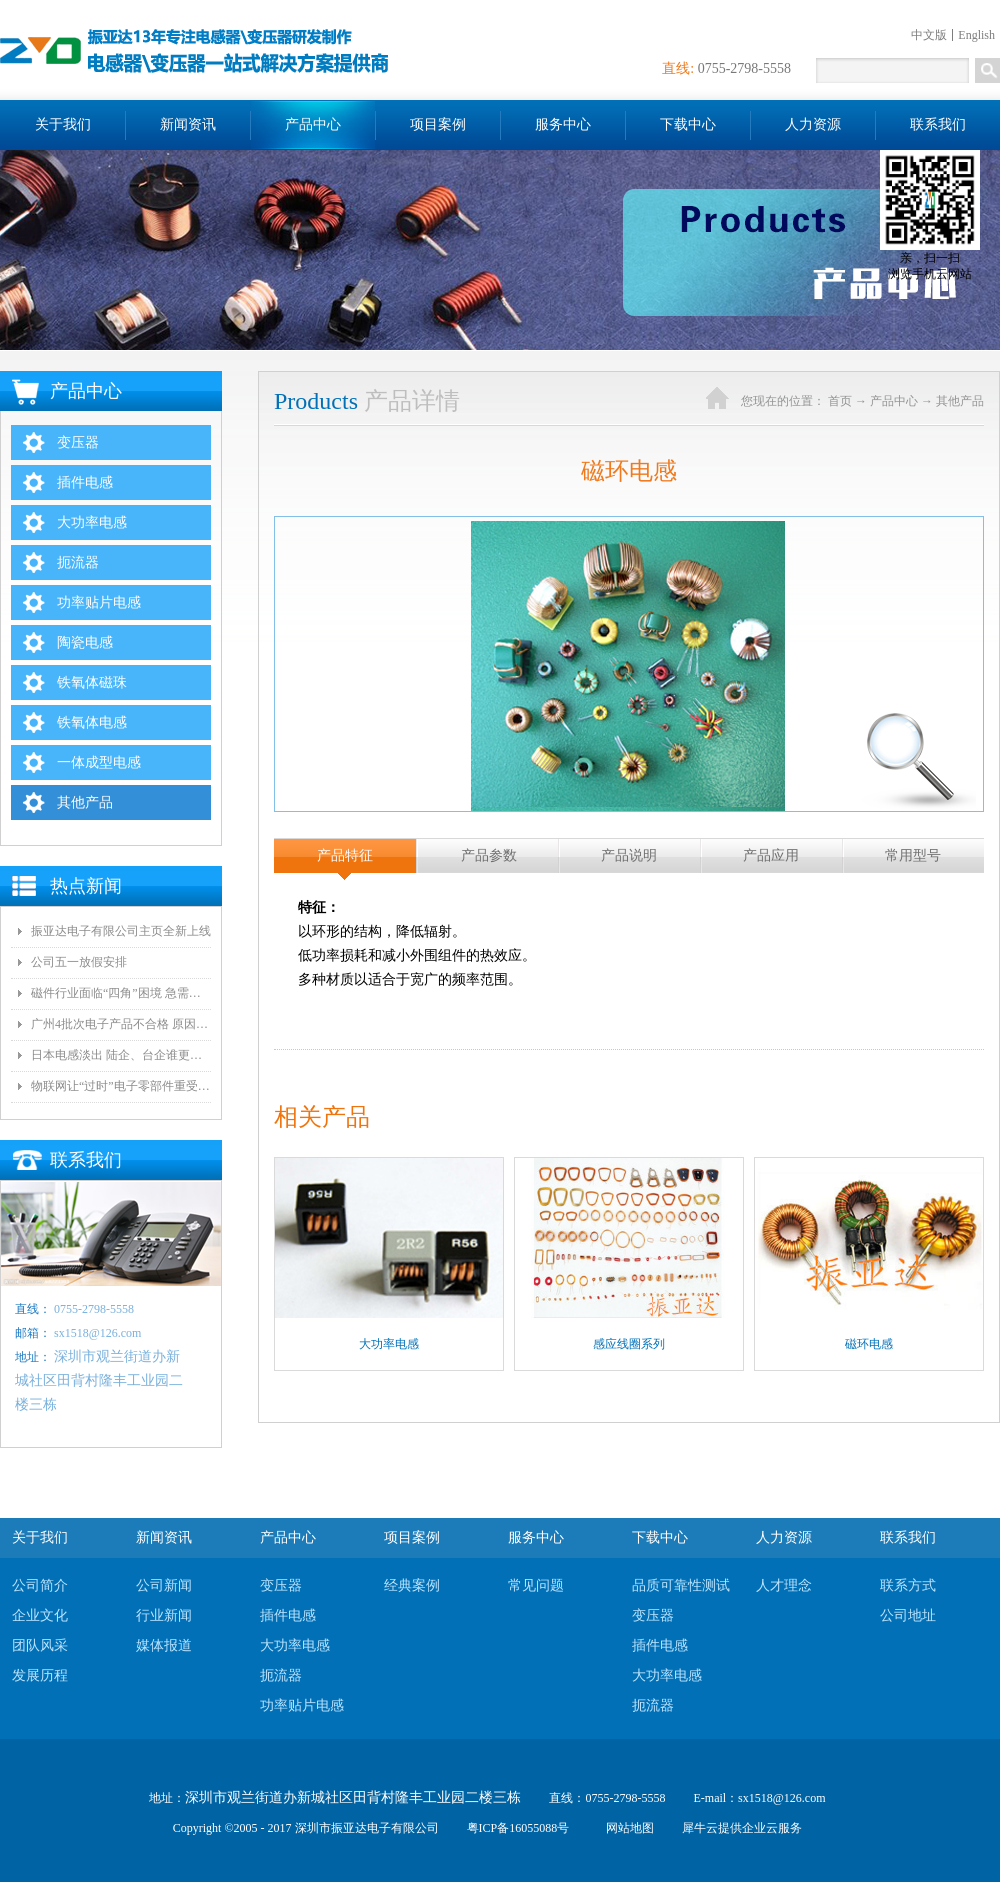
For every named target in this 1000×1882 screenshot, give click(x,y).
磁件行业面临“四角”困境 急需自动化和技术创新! (121, 993)
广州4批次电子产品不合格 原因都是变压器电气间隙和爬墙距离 (121, 1024)
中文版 (929, 35)
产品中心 (894, 401)
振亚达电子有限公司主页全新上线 (121, 931)
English (976, 35)
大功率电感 (389, 1344)
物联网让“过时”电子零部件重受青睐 (121, 1086)
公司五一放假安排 (79, 962)
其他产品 (960, 401)
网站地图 (627, 1828)
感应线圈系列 (629, 1344)
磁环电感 (869, 1344)
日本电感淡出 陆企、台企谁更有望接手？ (121, 1055)
